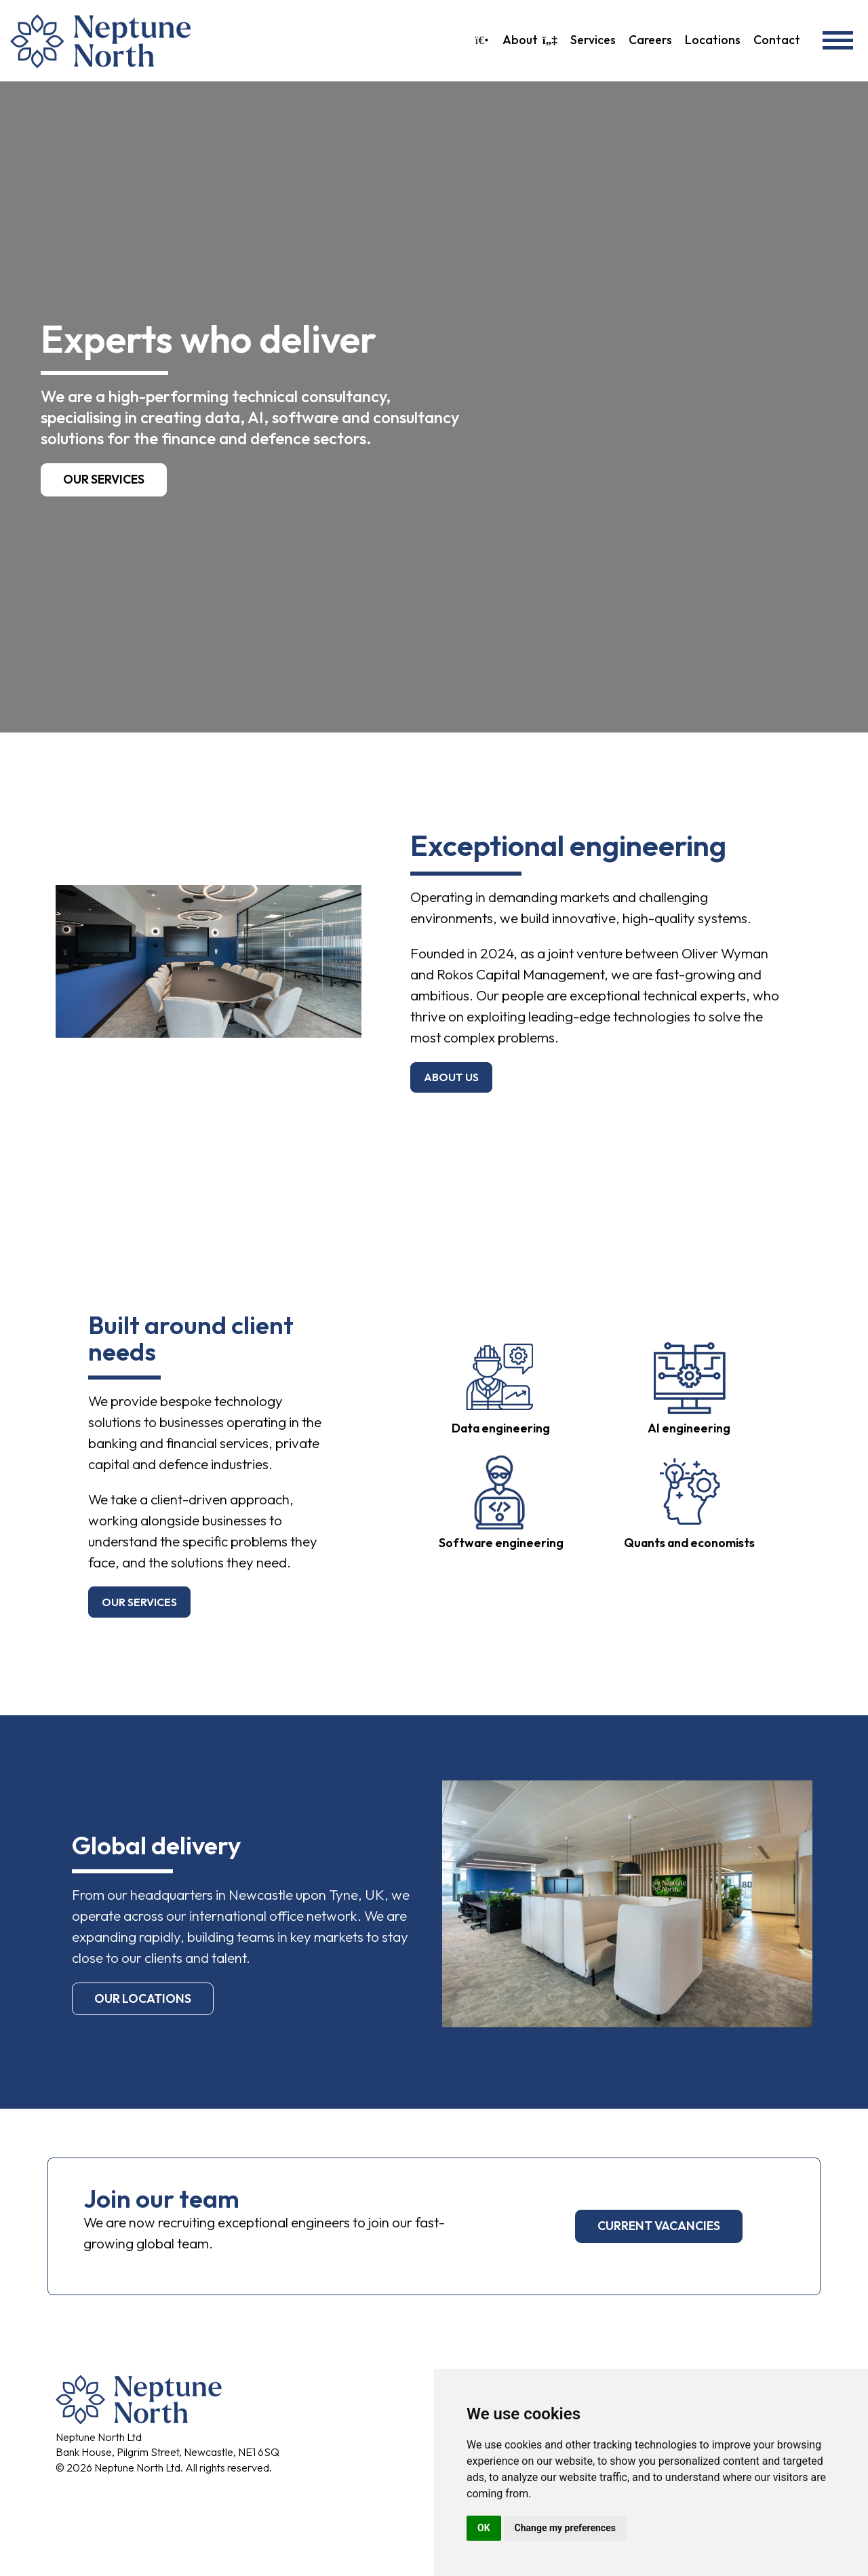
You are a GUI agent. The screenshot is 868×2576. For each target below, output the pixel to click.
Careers (650, 39)
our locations (142, 1998)
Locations (713, 39)
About (529, 39)
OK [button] (483, 2527)
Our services (103, 479)
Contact (776, 39)
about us (451, 1077)
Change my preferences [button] (565, 2527)
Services (593, 39)
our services (139, 1602)
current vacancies (658, 2225)
